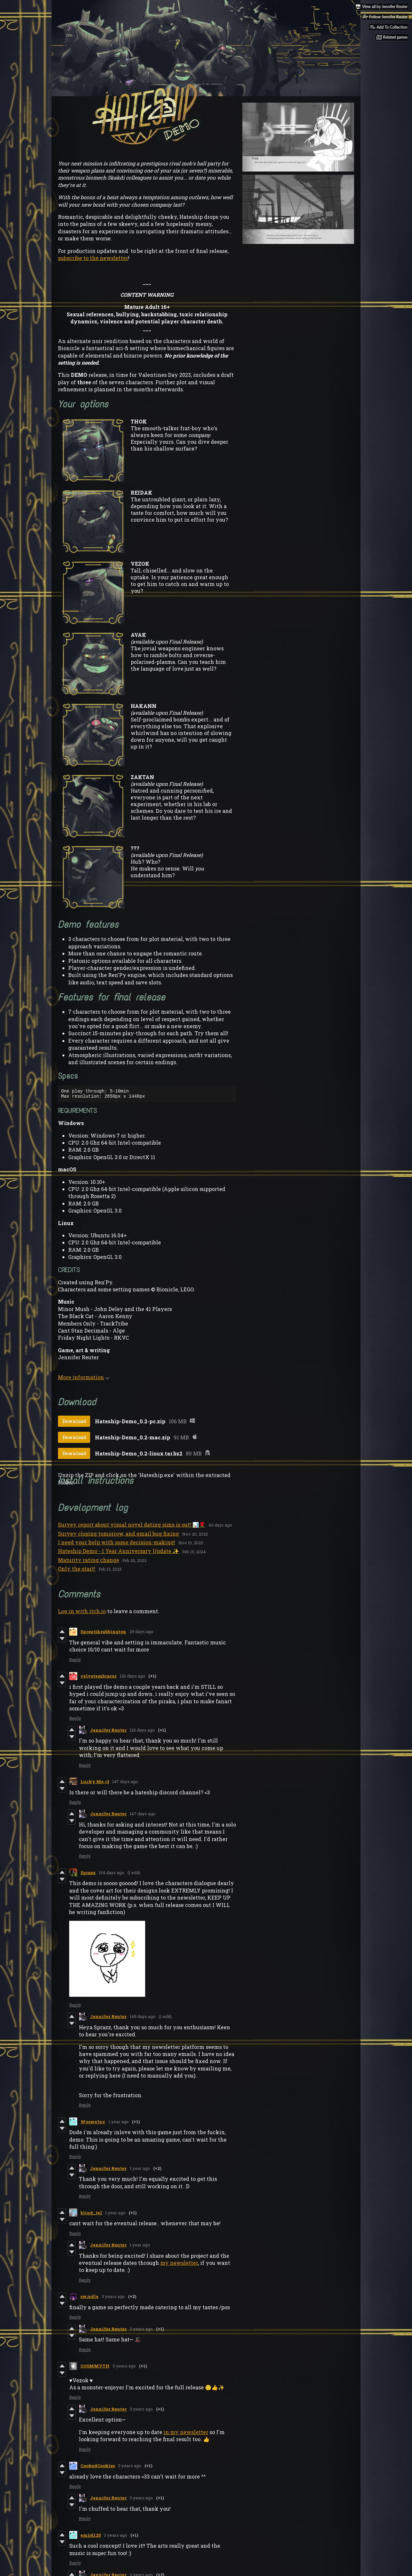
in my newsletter (186, 2434)
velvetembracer (98, 1678)
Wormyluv (92, 2123)
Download (74, 1423)
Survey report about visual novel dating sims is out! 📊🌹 (131, 1526)
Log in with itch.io (82, 1613)
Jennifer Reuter (108, 1732)
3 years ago (113, 2298)
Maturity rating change (88, 1561)
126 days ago (132, 1678)
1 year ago (118, 2123)
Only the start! (76, 1570)
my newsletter (179, 2264)
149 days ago (142, 2018)
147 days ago (125, 1783)
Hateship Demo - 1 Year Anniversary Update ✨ (118, 1552)
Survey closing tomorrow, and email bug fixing (118, 1535)
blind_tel (91, 2215)
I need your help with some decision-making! (116, 1544)
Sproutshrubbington (103, 1633)
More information (83, 1379)
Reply (75, 1661)
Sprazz (88, 1874)
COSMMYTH (94, 2368)
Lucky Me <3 (94, 1783)
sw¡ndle (89, 2298)
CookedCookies (97, 2467)
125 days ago (142, 1732)
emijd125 (90, 2537)
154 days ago (111, 1874)
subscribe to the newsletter (93, 258)
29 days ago (141, 1633)
